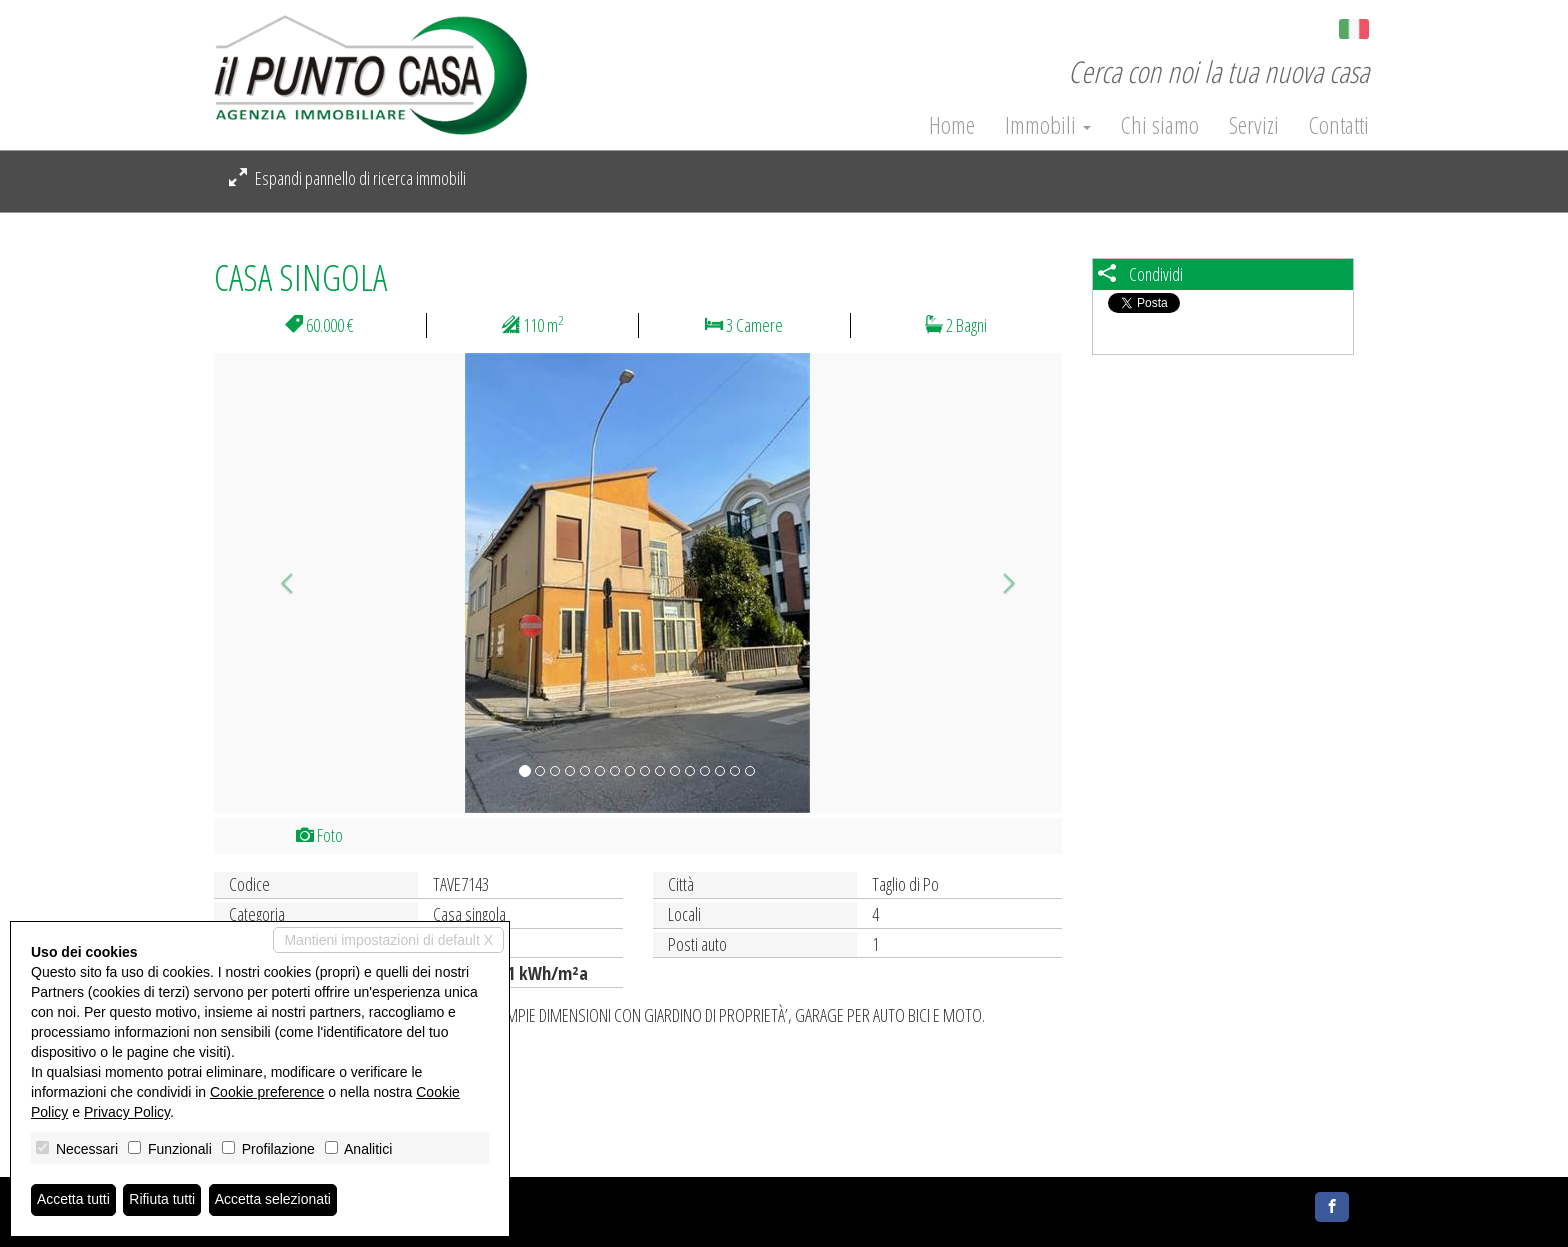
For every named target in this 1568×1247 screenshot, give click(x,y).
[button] (277, 583)
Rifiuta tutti (163, 1200)
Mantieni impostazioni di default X (388, 940)
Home (952, 125)
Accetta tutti (73, 1200)
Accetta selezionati (273, 1200)
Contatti (1339, 125)
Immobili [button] (1048, 125)
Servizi (1254, 125)
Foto (319, 835)
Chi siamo (1160, 125)
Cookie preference (267, 1092)
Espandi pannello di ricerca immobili (347, 178)
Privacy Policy (127, 1112)
